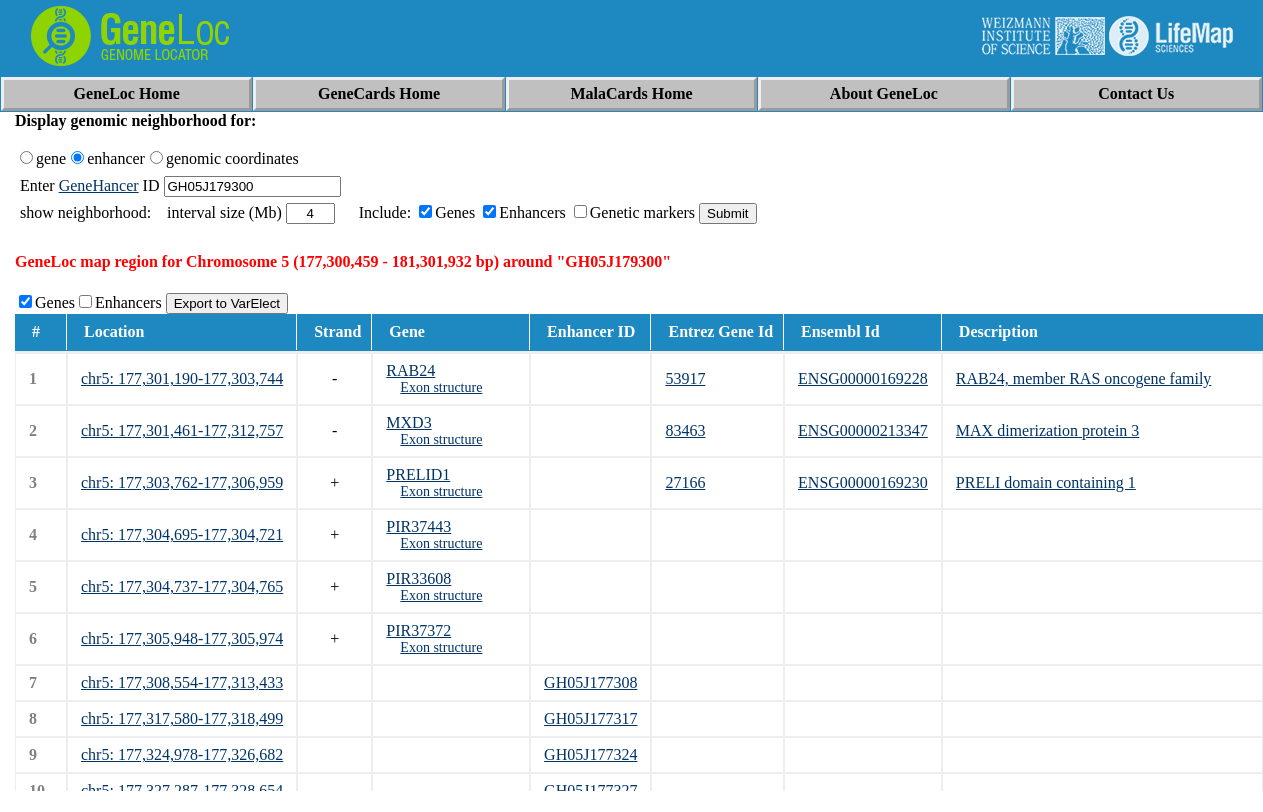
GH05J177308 (590, 682)
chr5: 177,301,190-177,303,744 (182, 378)
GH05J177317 (590, 718)
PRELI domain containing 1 (1046, 482)
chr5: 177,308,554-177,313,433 (182, 682)
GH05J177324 (590, 754)
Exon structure (441, 387)
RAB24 (410, 370)
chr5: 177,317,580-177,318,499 (182, 718)
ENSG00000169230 (863, 482)
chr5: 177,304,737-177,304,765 (182, 586)
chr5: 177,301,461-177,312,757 (182, 430)
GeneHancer (99, 185)
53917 (685, 378)
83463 (685, 430)
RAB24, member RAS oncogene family (1084, 378)
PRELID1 (418, 474)
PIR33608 (418, 578)
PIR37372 (418, 630)
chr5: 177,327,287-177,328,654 (182, 790)
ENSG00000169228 (863, 378)
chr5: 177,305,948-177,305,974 (182, 638)
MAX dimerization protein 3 (1048, 430)
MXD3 (408, 422)
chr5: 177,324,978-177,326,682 (182, 754)
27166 (685, 482)
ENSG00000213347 (863, 430)
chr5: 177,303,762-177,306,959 (182, 482)
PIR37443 (418, 526)
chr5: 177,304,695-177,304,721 (182, 534)
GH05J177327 (590, 790)
